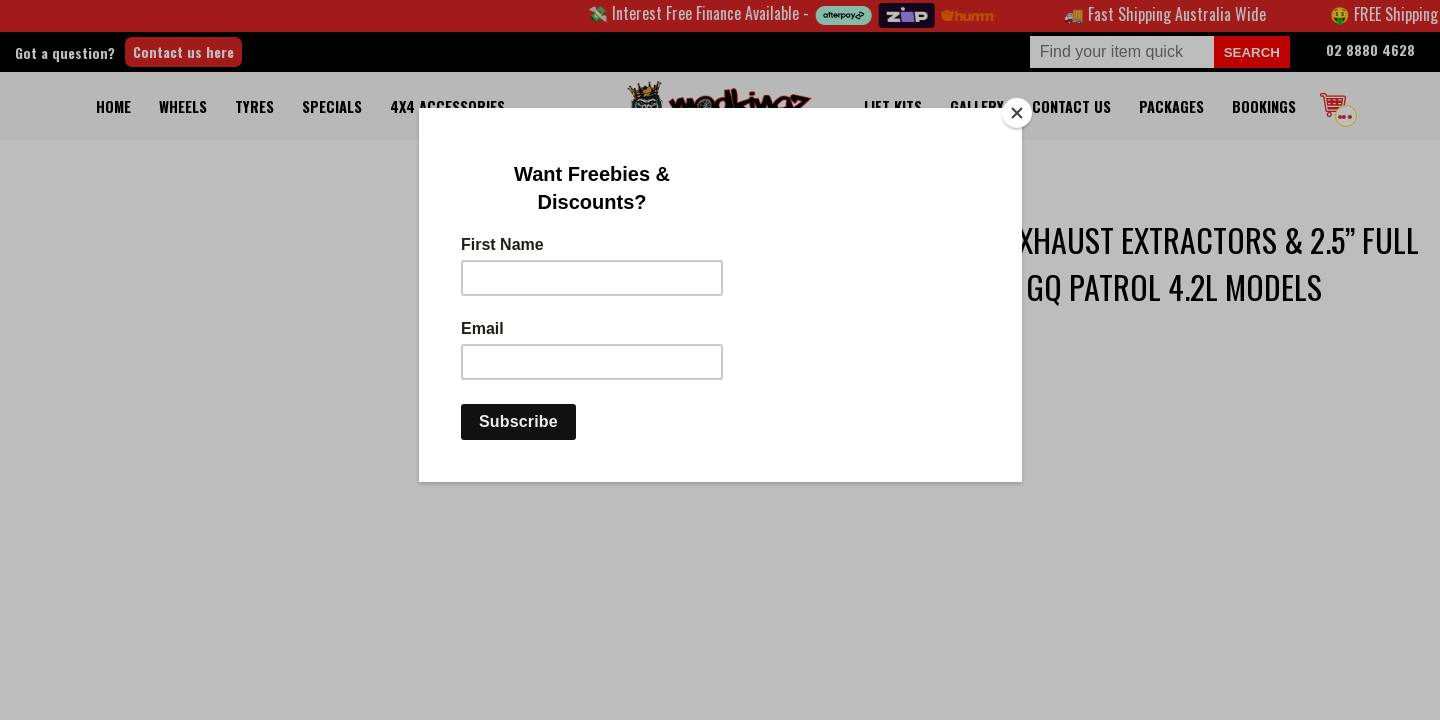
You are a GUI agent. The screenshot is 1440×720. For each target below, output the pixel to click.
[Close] (1017, 113)
